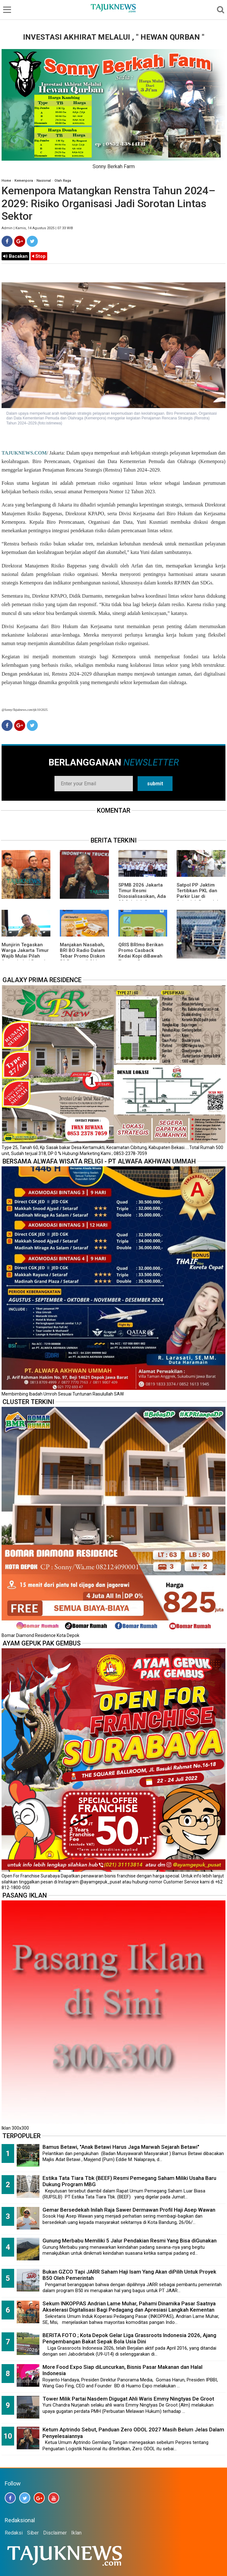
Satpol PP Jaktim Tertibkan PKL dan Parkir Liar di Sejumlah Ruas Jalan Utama (200, 896)
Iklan (76, 2533)
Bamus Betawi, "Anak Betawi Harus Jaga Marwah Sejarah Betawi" (121, 2147)
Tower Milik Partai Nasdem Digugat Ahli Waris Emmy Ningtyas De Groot (128, 2399)
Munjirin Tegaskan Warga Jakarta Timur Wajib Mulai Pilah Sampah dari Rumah (25, 953)
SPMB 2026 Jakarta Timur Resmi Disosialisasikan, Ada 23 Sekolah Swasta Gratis (142, 896)
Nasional (44, 181)
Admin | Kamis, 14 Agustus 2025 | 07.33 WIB (37, 228)
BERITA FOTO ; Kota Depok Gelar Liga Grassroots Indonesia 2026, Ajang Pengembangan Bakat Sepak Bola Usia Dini (129, 2338)
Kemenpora (23, 181)
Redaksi (14, 2533)
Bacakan (15, 256)
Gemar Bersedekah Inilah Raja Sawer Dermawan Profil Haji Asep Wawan (129, 2210)
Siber (33, 2533)
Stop (39, 256)
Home (6, 181)
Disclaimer (55, 2533)
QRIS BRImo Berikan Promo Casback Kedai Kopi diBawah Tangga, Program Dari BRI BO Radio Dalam (140, 959)
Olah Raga (62, 181)
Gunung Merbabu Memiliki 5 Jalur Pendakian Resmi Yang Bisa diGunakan (130, 2240)
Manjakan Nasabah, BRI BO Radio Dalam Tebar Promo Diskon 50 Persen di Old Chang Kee (82, 956)
